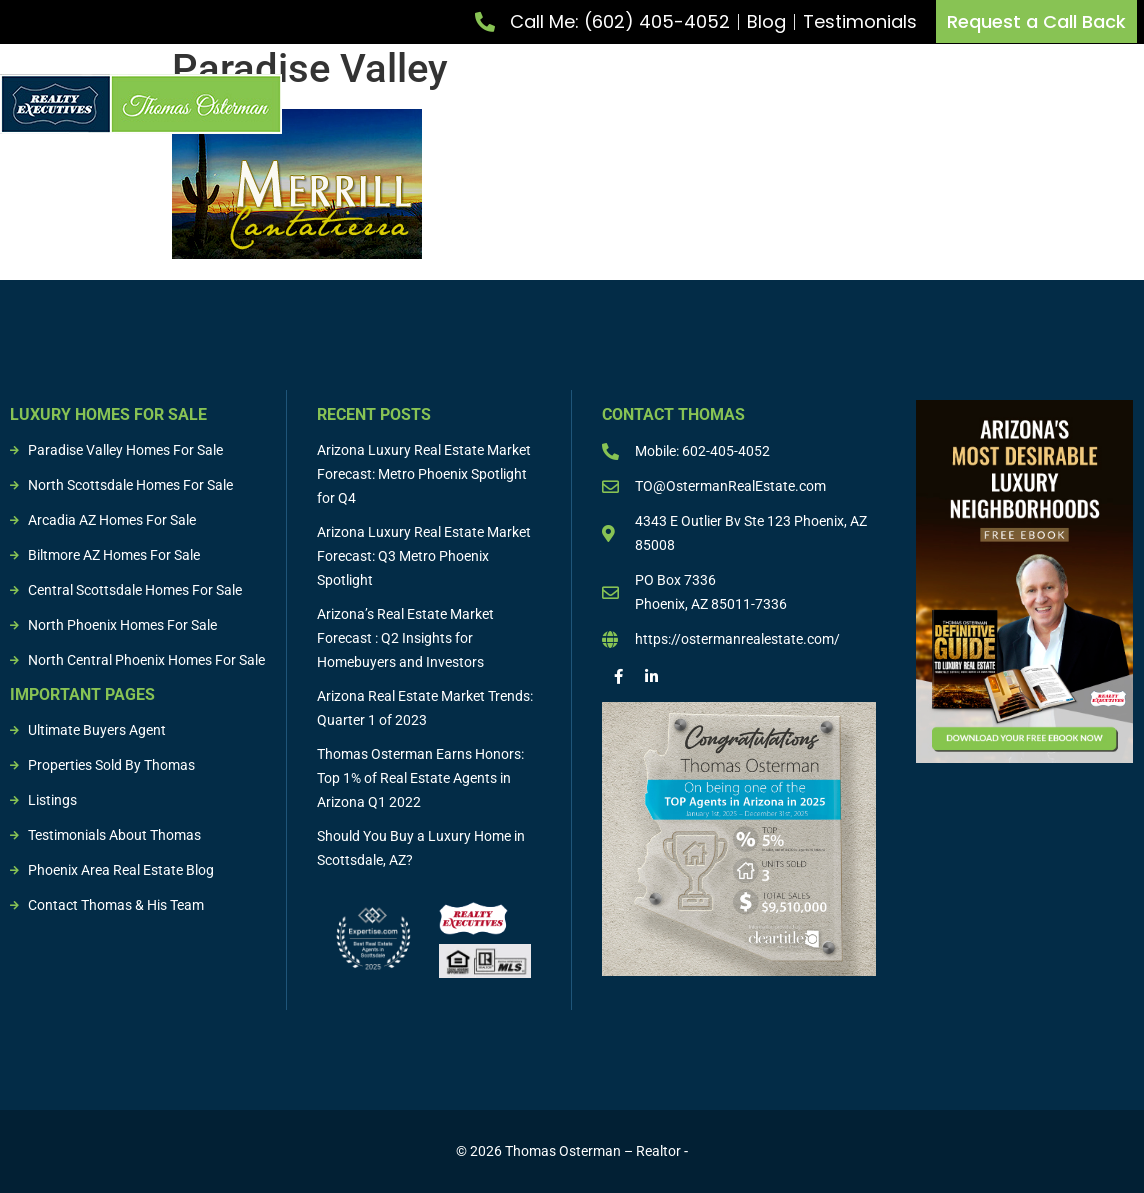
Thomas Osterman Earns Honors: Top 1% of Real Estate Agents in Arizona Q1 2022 (420, 778)
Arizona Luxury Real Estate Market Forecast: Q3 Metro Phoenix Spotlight (424, 556)
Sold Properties (991, 104)
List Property (480, 104)
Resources (1108, 104)
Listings (882, 104)
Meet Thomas (351, 104)
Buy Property (615, 104)
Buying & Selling (761, 104)
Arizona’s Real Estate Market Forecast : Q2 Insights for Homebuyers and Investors (405, 638)
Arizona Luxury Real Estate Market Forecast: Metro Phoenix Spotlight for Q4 (424, 474)
